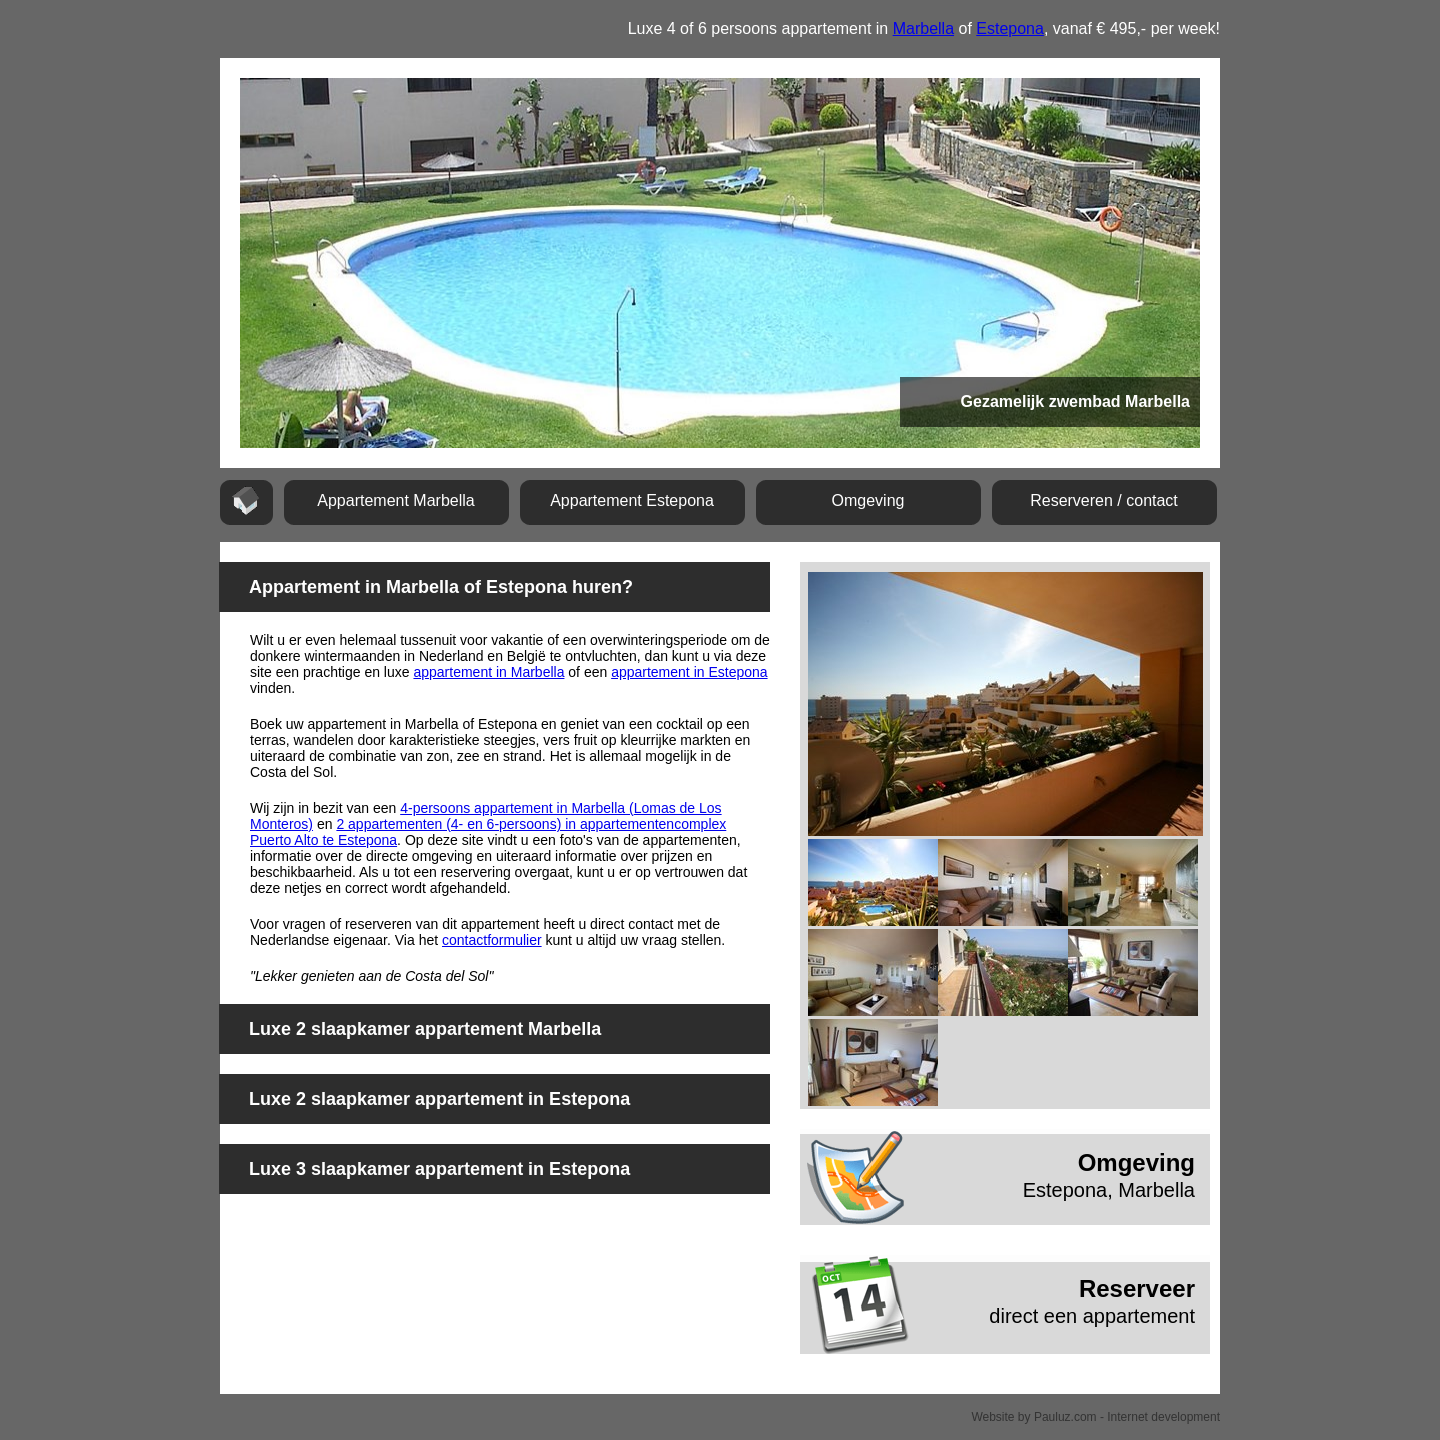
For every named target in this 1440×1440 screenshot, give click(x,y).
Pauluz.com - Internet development (1127, 1417)
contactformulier (492, 940)
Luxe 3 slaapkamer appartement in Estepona (439, 1169)
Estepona (1010, 28)
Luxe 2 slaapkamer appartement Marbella (425, 1029)
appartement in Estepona (689, 672)
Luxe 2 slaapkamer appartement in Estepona (439, 1099)
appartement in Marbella (488, 672)
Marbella (923, 28)
